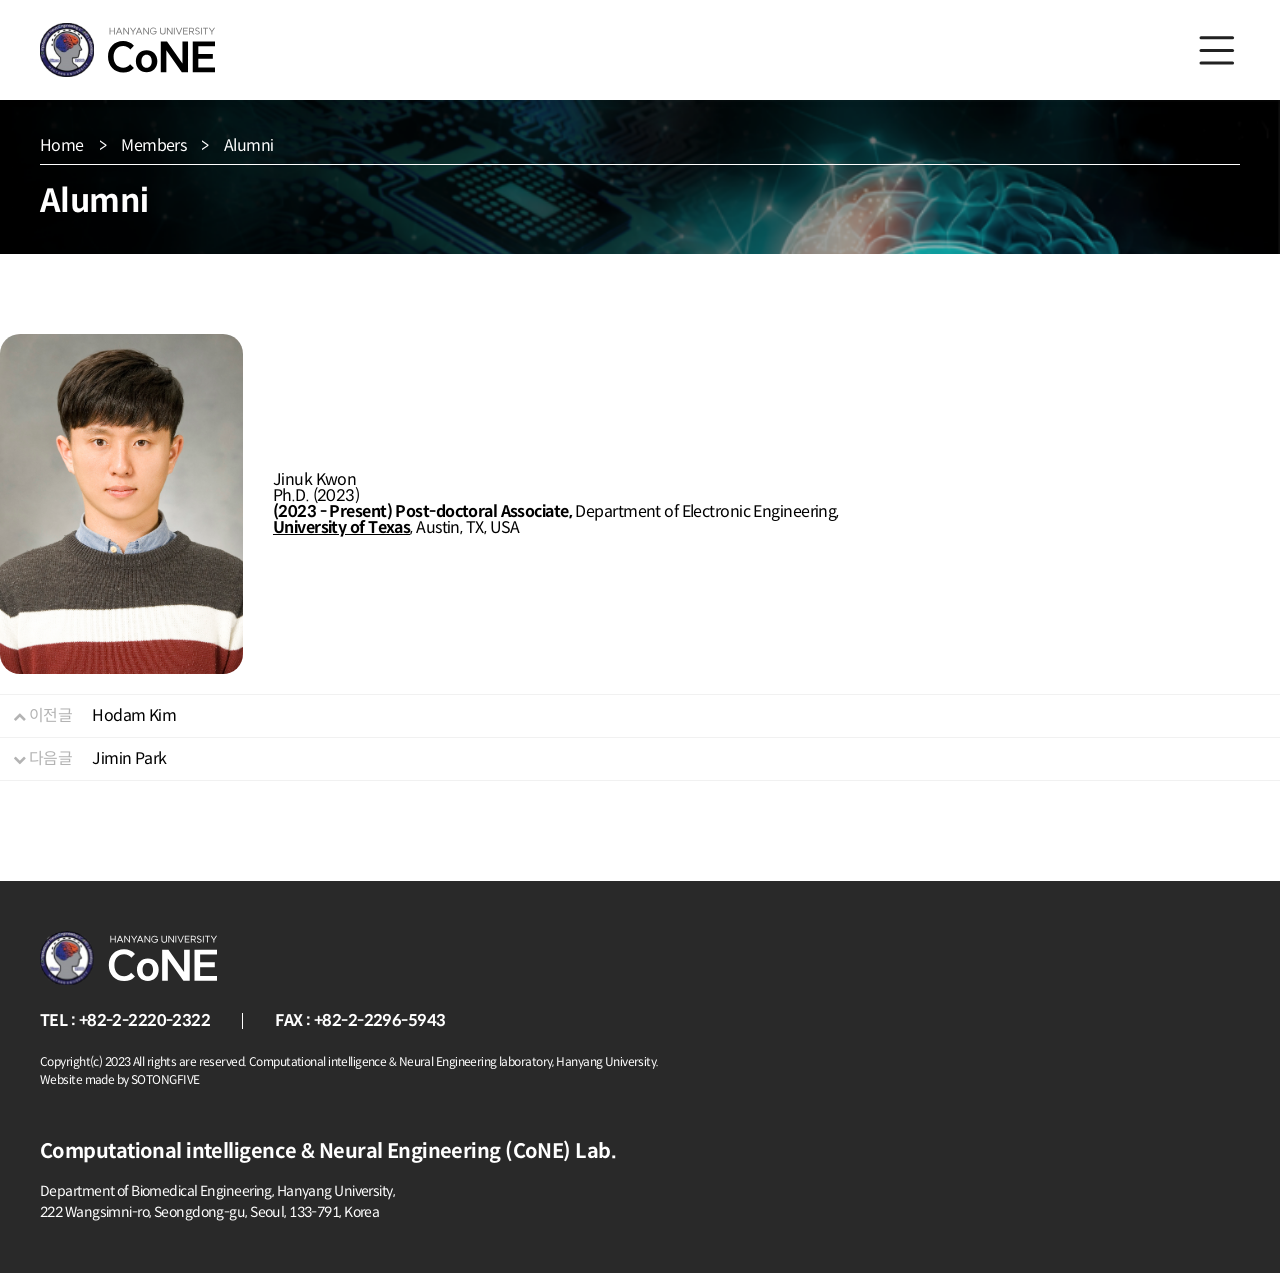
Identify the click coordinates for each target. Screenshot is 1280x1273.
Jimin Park (129, 758)
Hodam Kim (134, 715)
